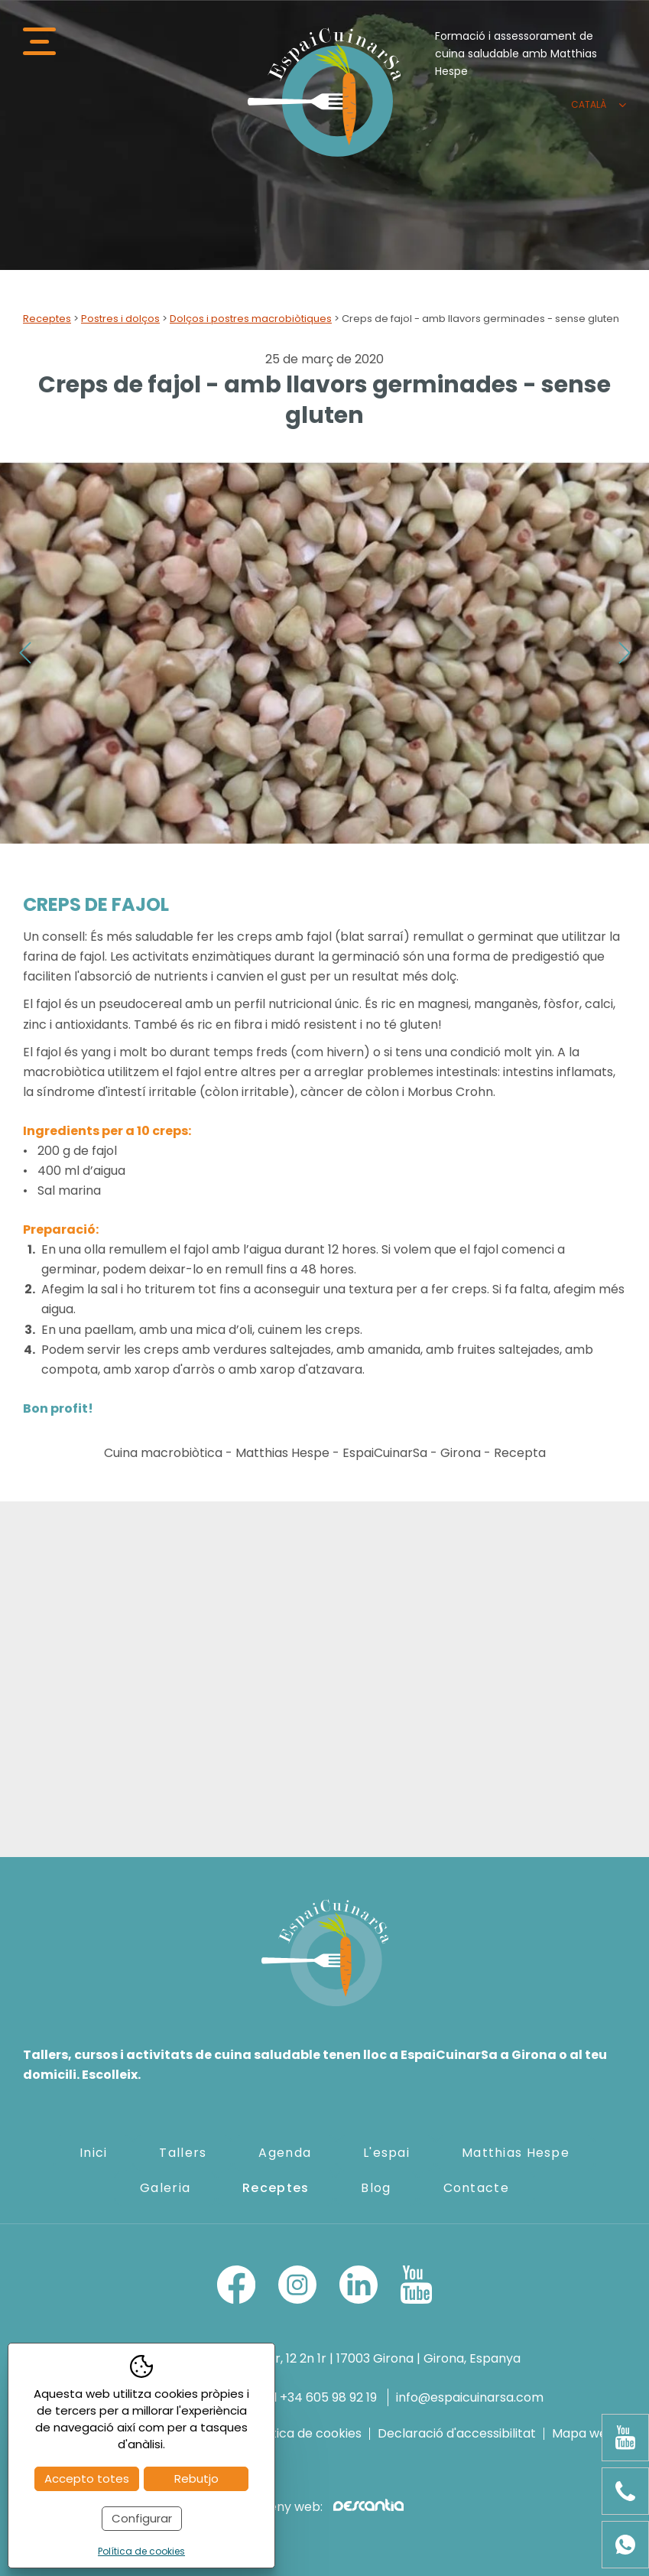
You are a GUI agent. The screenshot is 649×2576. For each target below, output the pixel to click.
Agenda (284, 2152)
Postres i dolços (120, 318)
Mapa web (583, 2434)
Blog (376, 2188)
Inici (93, 2152)
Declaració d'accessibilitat (457, 2434)
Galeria (165, 2188)
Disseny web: (324, 2507)
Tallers (182, 2152)
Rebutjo (196, 2478)
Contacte (476, 2188)
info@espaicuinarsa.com (470, 2397)
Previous (25, 653)
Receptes (47, 318)
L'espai (386, 2152)
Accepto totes (86, 2478)
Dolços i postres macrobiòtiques (251, 318)
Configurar (142, 2518)
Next (624, 653)
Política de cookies (305, 2434)
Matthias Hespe (515, 2152)
